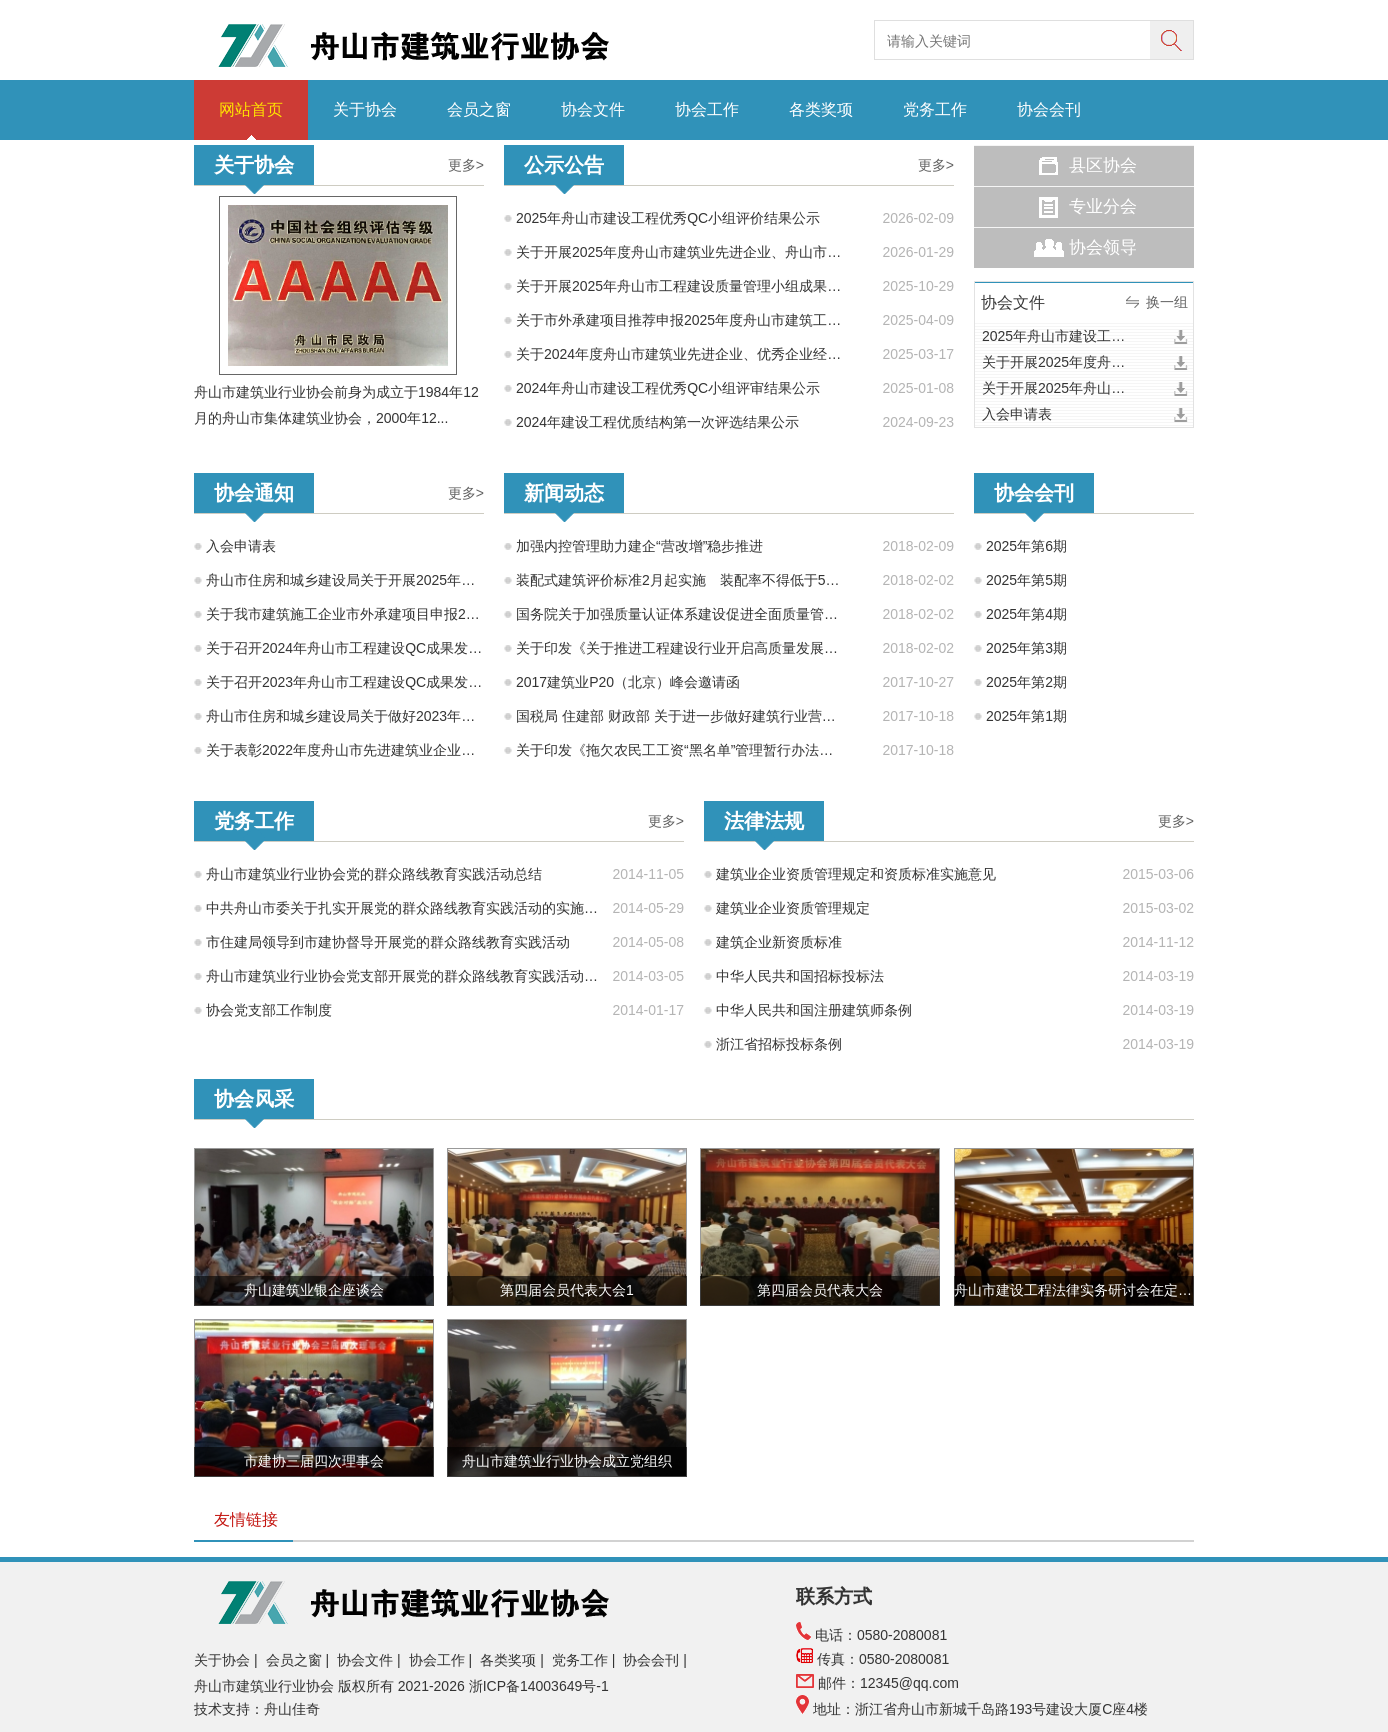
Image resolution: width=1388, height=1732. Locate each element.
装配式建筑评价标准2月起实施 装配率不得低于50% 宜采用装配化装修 (679, 580)
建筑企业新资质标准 (779, 942)
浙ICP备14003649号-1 (541, 1686)
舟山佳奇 (292, 1709)
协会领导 (1103, 247)
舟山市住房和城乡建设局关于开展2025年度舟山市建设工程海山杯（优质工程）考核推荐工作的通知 (345, 580)
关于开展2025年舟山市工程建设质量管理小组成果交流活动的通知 (685, 286)
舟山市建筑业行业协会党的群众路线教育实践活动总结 (374, 874)
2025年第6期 (1026, 546)
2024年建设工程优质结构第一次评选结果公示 (657, 422)
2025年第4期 (1026, 614)
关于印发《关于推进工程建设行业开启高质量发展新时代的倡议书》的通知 (679, 648)
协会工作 (707, 109)
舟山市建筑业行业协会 (264, 1686)
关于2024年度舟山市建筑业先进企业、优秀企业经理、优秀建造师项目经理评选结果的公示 (685, 354)
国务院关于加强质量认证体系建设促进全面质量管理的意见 (679, 614)
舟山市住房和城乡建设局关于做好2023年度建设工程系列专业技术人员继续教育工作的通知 (345, 716)
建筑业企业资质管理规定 (793, 908)
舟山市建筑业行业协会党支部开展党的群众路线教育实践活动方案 (403, 976)
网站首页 (251, 109)
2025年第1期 (1026, 716)
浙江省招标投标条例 (779, 1044)
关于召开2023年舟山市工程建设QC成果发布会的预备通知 (345, 682)
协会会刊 (1049, 109)
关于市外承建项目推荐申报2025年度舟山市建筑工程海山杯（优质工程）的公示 (685, 320)
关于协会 (365, 109)
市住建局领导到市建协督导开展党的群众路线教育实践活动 (388, 942)
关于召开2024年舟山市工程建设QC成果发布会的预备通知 (345, 648)
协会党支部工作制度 (269, 1010)
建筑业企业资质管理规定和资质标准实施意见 (856, 874)
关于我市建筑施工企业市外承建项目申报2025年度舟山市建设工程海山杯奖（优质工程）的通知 (345, 614)
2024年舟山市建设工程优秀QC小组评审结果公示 (668, 388)
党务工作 (935, 109)
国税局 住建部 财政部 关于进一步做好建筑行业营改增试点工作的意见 (679, 716)
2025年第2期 (1026, 682)
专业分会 (1103, 206)
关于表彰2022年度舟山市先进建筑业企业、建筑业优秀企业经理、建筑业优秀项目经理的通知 (345, 750)
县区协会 (1103, 165)
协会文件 (593, 109)
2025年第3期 (1026, 648)
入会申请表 (1017, 414)
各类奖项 (821, 109)
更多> (466, 165)
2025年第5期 (1026, 580)
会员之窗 (479, 109)
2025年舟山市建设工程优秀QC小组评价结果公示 (668, 218)
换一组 (1167, 302)
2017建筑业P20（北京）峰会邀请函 (628, 682)
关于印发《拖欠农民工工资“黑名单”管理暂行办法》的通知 (679, 750)
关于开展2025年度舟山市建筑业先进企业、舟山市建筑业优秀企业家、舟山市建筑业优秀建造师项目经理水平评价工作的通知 (685, 252)
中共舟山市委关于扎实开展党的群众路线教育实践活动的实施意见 (403, 908)
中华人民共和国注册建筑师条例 (814, 1010)
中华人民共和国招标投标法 (800, 976)
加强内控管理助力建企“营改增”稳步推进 (639, 546)
